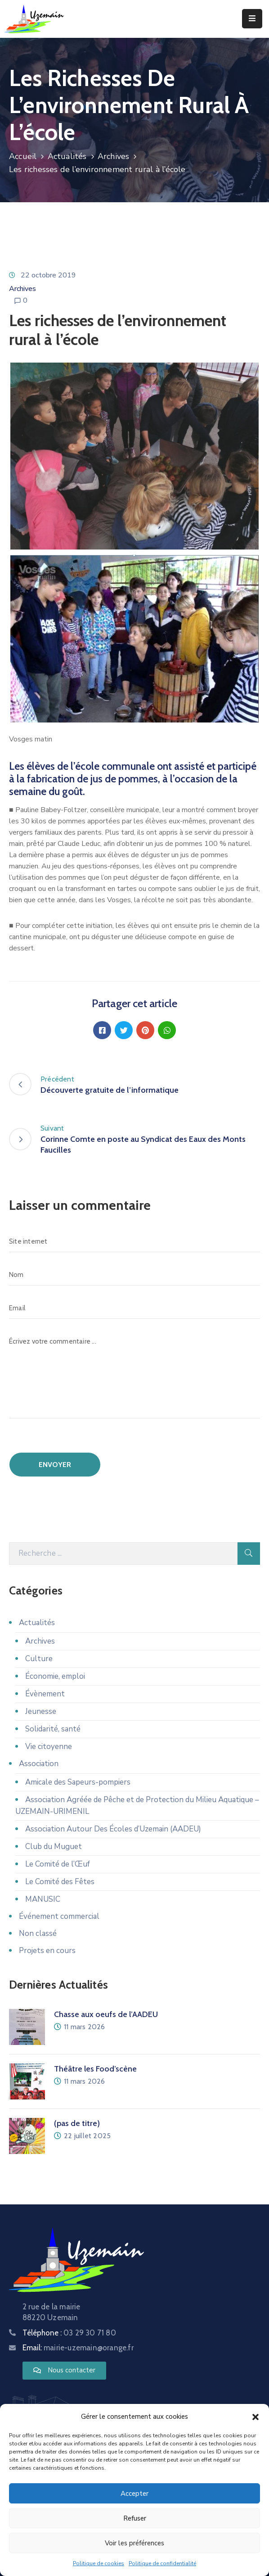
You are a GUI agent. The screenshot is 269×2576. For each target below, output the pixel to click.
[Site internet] (134, 1241)
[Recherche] (123, 1553)
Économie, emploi (55, 1676)
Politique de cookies (98, 2563)
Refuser (134, 2518)
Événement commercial (59, 1916)
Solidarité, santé (53, 1729)
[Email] (134, 1308)
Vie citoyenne (48, 1746)
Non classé (38, 1933)
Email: (78, 2347)
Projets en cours (47, 1950)
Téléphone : (69, 2332)
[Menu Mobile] (252, 18)
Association (38, 1763)
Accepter (134, 2493)
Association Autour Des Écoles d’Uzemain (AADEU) (113, 1829)
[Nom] (134, 1275)
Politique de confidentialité (162, 2563)
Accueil (22, 156)
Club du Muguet (53, 1846)
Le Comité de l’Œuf (57, 1864)
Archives (114, 156)
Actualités (67, 156)
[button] (255, 2416)
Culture (39, 1659)
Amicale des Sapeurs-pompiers (77, 1782)
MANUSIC (42, 1899)
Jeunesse (40, 1711)
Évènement (45, 1694)
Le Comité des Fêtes (59, 1881)
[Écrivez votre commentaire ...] (134, 1374)
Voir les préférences (134, 2543)
